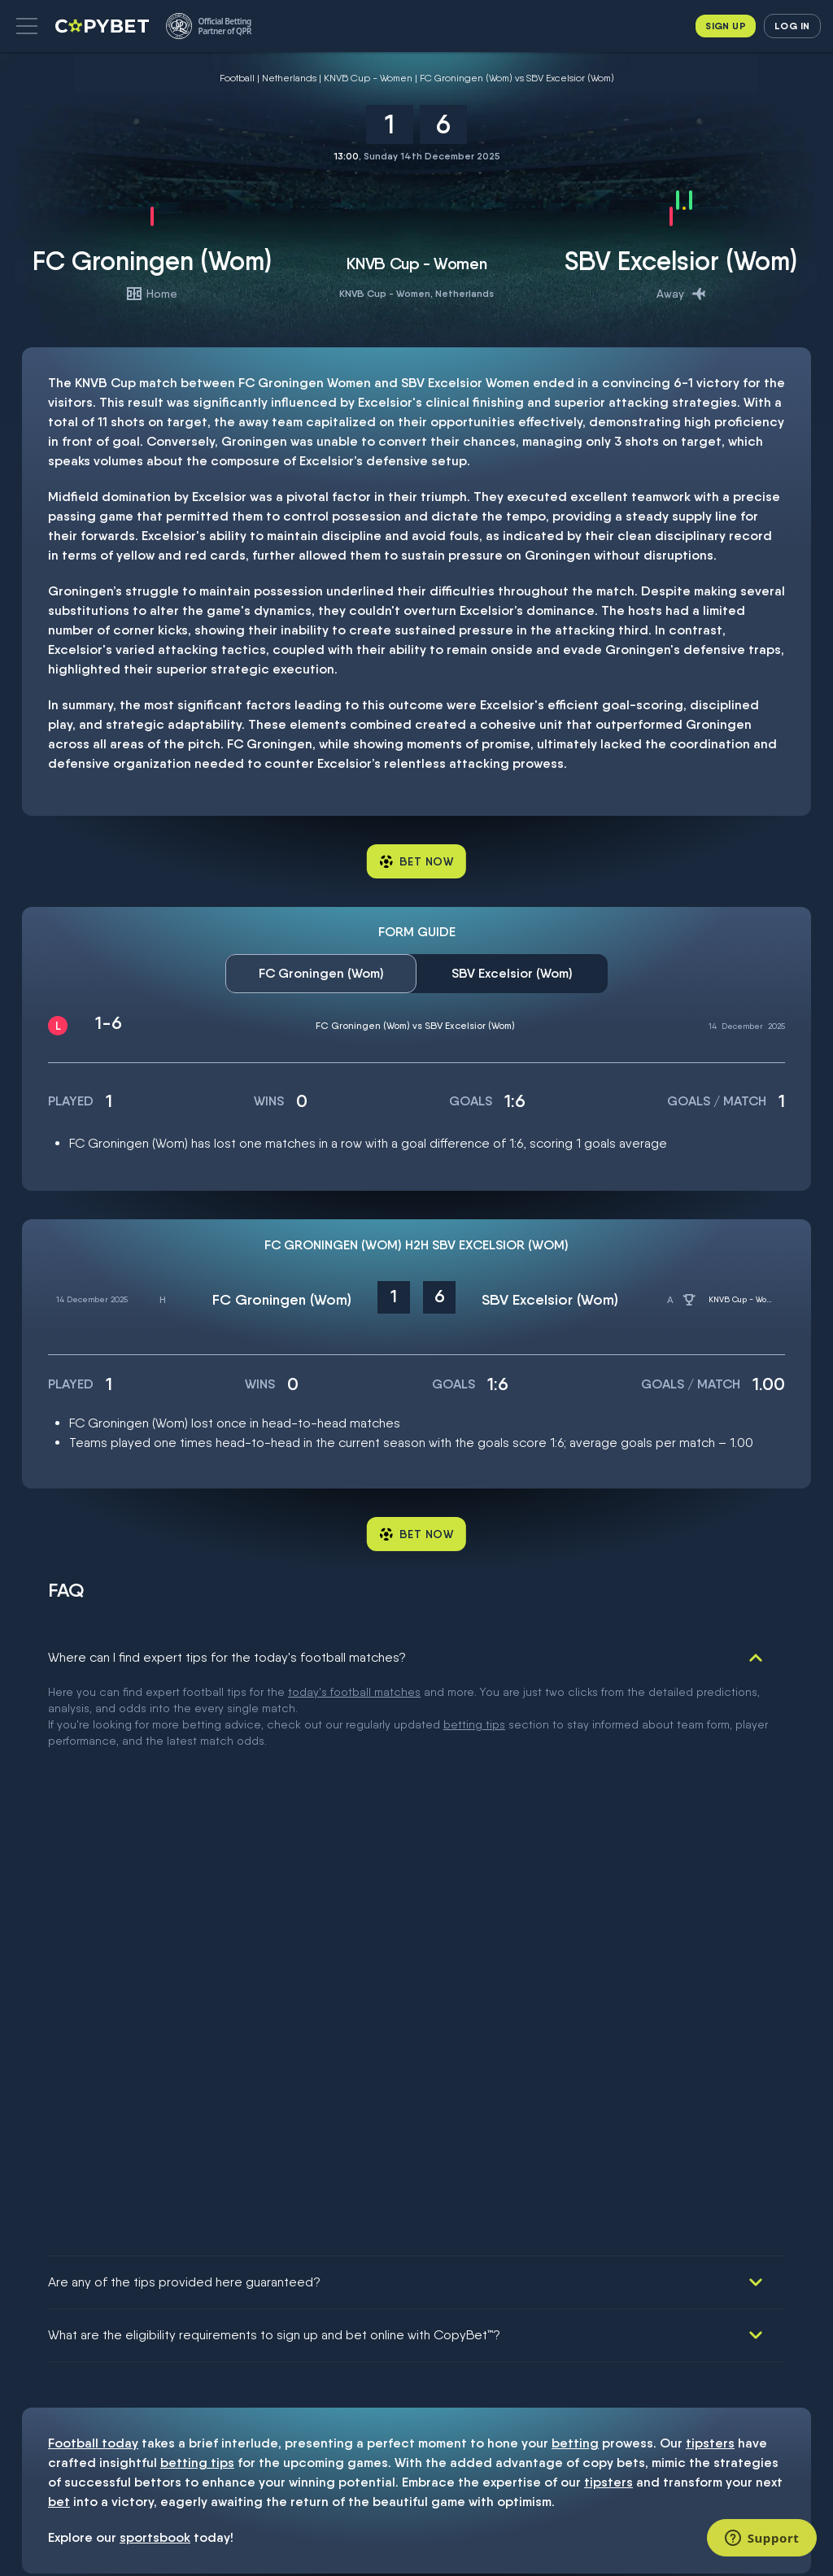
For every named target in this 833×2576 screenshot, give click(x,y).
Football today (93, 1871)
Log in (791, 26)
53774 (452, 2128)
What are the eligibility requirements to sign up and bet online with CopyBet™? (274, 1763)
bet (59, 1929)
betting (575, 1871)
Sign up (725, 26)
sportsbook (155, 1965)
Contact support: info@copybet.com (67, 2394)
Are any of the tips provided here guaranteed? (184, 1710)
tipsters (710, 1871)
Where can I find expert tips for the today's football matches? (227, 1657)
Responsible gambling (46, 2316)
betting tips (197, 1890)
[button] (26, 26)
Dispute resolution (67, 2344)
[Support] (762, 2537)
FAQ (22, 2367)
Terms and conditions (45, 2284)
